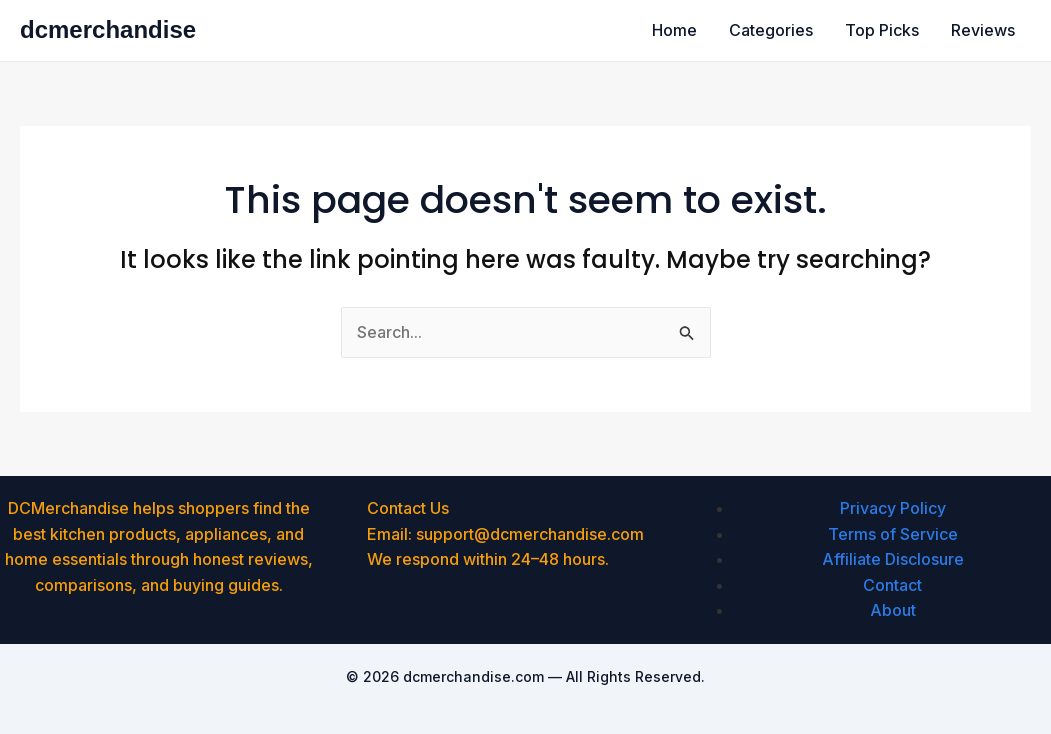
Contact (892, 585)
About (893, 610)
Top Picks (882, 30)
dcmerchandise (108, 29)
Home (674, 30)
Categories (771, 30)
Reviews (983, 30)
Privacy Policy (893, 508)
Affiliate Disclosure (893, 559)
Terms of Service (893, 534)
